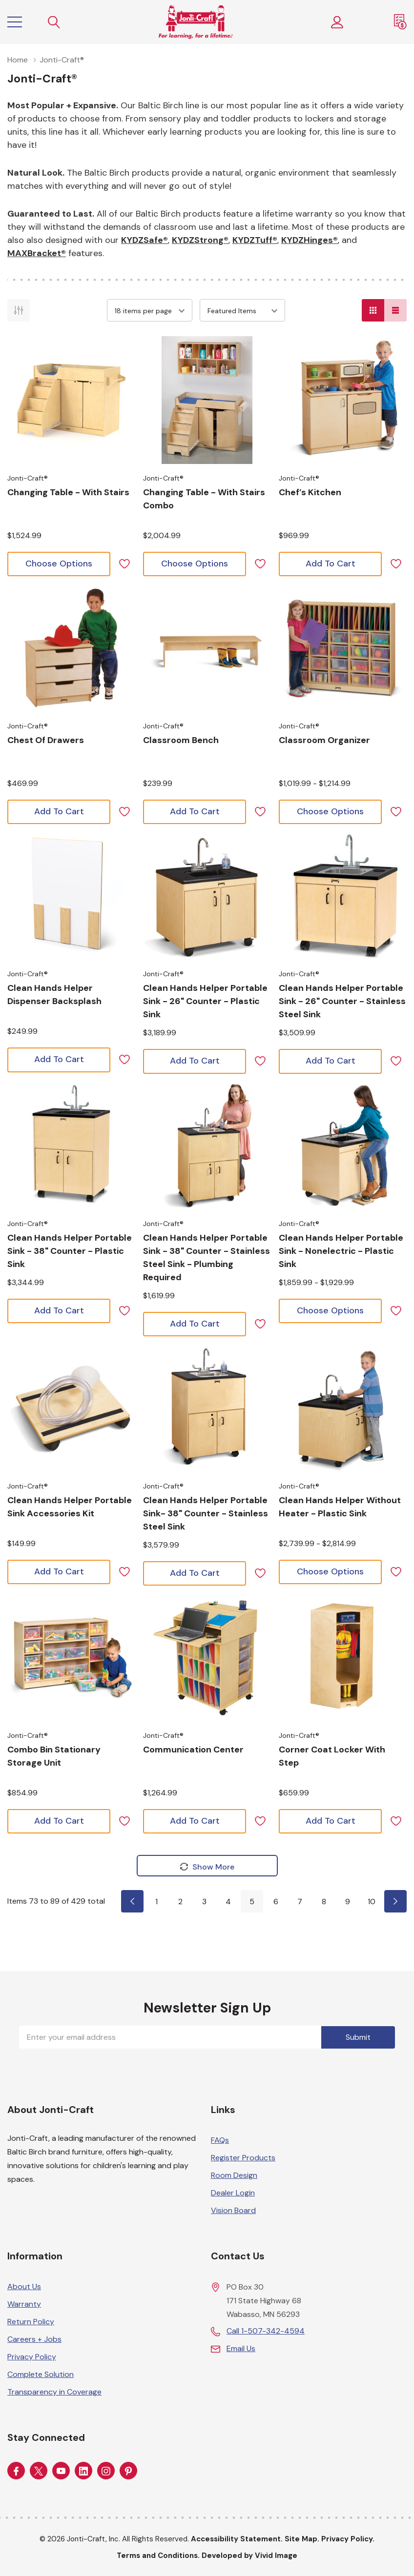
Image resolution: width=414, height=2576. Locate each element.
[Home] (195, 22)
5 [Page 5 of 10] (251, 1901)
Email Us (241, 2348)
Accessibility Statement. (237, 2538)
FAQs (220, 2139)
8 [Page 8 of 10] (324, 1901)
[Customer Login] (337, 22)
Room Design (234, 2175)
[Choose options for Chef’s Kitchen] (343, 400)
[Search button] (54, 22)
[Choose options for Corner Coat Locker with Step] (343, 1657)
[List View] (395, 310)
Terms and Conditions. (158, 2555)
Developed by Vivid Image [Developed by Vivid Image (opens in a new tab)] (249, 2555)
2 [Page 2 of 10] (180, 1901)
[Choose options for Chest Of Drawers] (71, 648)
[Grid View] (373, 310)
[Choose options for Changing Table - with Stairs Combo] (207, 400)
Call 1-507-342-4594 (266, 2330)
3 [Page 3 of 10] (204, 1901)
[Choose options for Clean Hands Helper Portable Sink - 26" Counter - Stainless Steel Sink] (343, 896)
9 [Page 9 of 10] (347, 1901)
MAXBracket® (36, 253)
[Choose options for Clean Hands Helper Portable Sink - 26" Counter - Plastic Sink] (207, 896)
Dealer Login (233, 2192)
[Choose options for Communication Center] (207, 1657)
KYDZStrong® (200, 240)
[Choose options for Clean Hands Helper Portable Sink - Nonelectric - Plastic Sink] (343, 1145)
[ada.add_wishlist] (124, 563)
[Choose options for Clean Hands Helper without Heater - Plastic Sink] (343, 1408)
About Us (24, 2286)
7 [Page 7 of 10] (299, 1901)
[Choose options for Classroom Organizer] (343, 648)
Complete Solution (40, 2374)
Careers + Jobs (34, 2339)
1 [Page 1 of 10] (156, 1901)
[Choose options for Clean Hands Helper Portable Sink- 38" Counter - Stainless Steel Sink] (207, 1408)
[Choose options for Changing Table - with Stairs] (71, 400)
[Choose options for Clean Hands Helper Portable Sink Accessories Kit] (71, 1408)
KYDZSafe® (144, 240)
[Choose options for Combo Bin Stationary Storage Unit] (71, 1657)
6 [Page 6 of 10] (275, 1901)
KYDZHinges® (309, 240)
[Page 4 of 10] (132, 1901)
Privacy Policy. (347, 2538)
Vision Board (233, 2210)
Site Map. (302, 2538)
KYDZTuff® (254, 240)
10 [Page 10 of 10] (371, 1901)
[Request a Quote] (400, 22)
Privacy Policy (31, 2356)
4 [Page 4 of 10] (228, 1901)
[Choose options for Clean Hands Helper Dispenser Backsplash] (71, 896)
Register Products (243, 2157)
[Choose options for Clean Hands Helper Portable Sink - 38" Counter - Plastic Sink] (71, 1145)
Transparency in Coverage (54, 2391)
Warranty (24, 2303)
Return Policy (30, 2321)
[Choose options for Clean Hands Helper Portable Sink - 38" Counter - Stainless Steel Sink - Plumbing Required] (207, 1145)
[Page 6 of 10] (395, 1901)
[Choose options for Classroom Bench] (207, 648)
